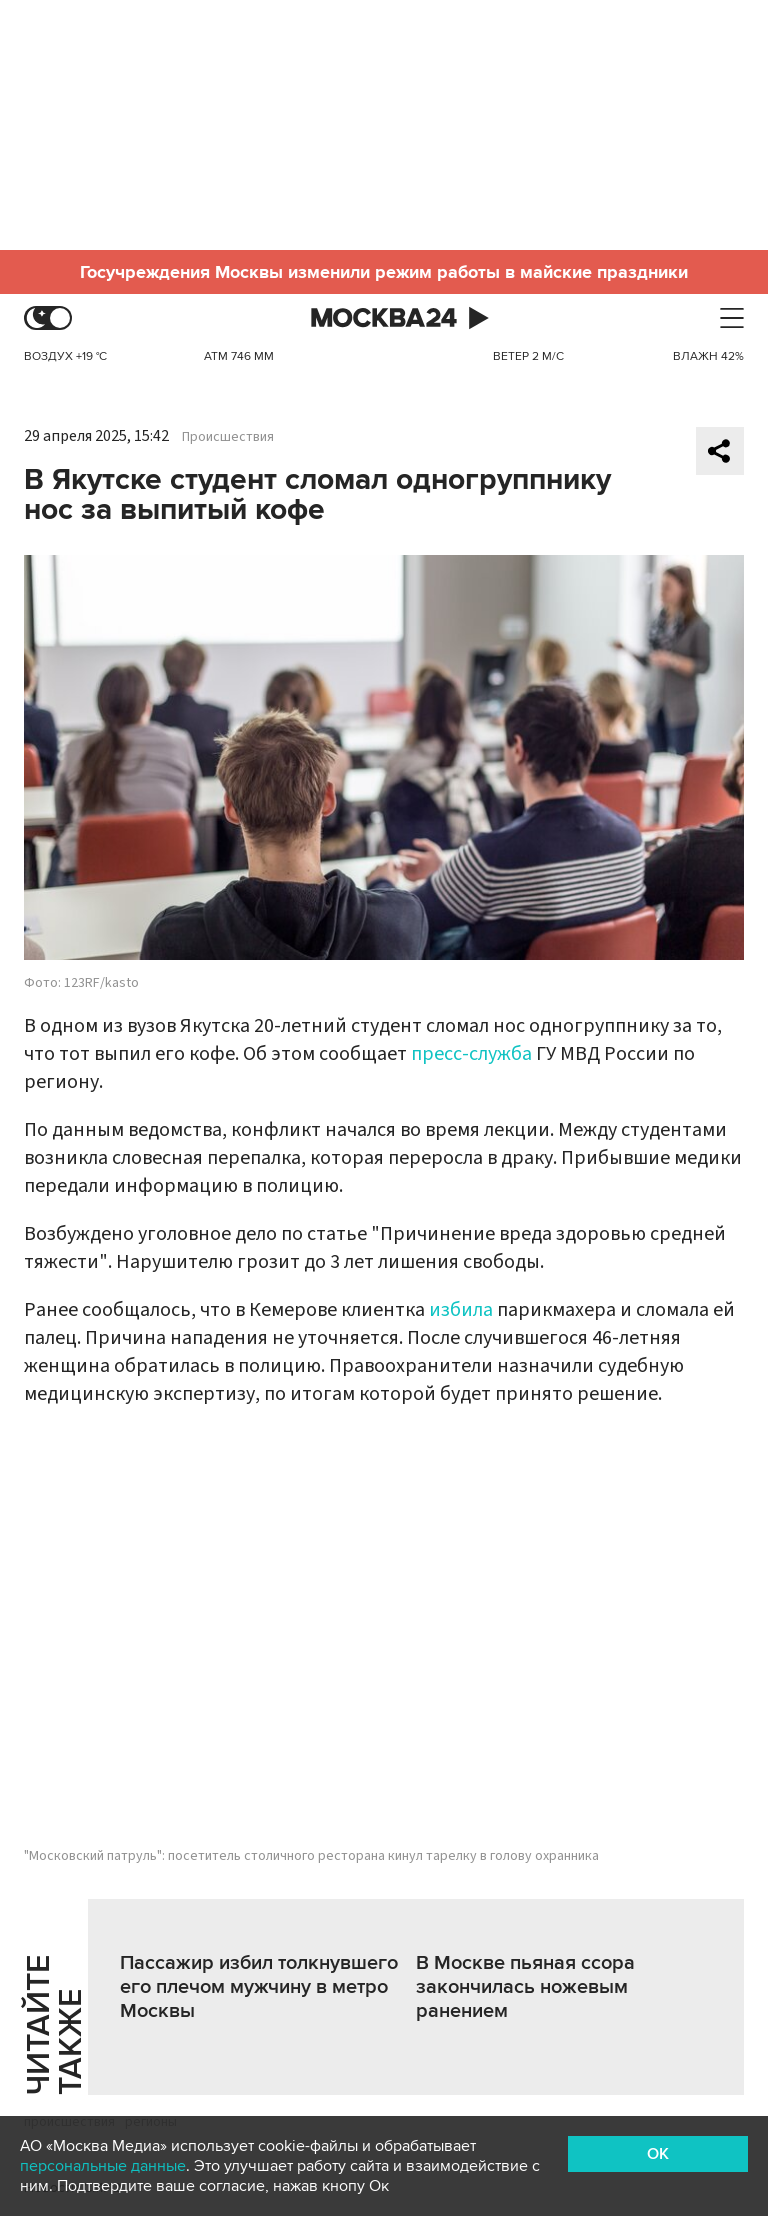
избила (461, 1310)
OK (658, 2154)
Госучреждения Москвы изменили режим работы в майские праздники (384, 272)
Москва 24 (384, 318)
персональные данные (103, 2166)
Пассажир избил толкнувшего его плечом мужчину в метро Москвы (259, 1987)
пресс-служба (471, 1054)
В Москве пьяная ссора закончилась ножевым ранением (525, 1987)
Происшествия (228, 437)
